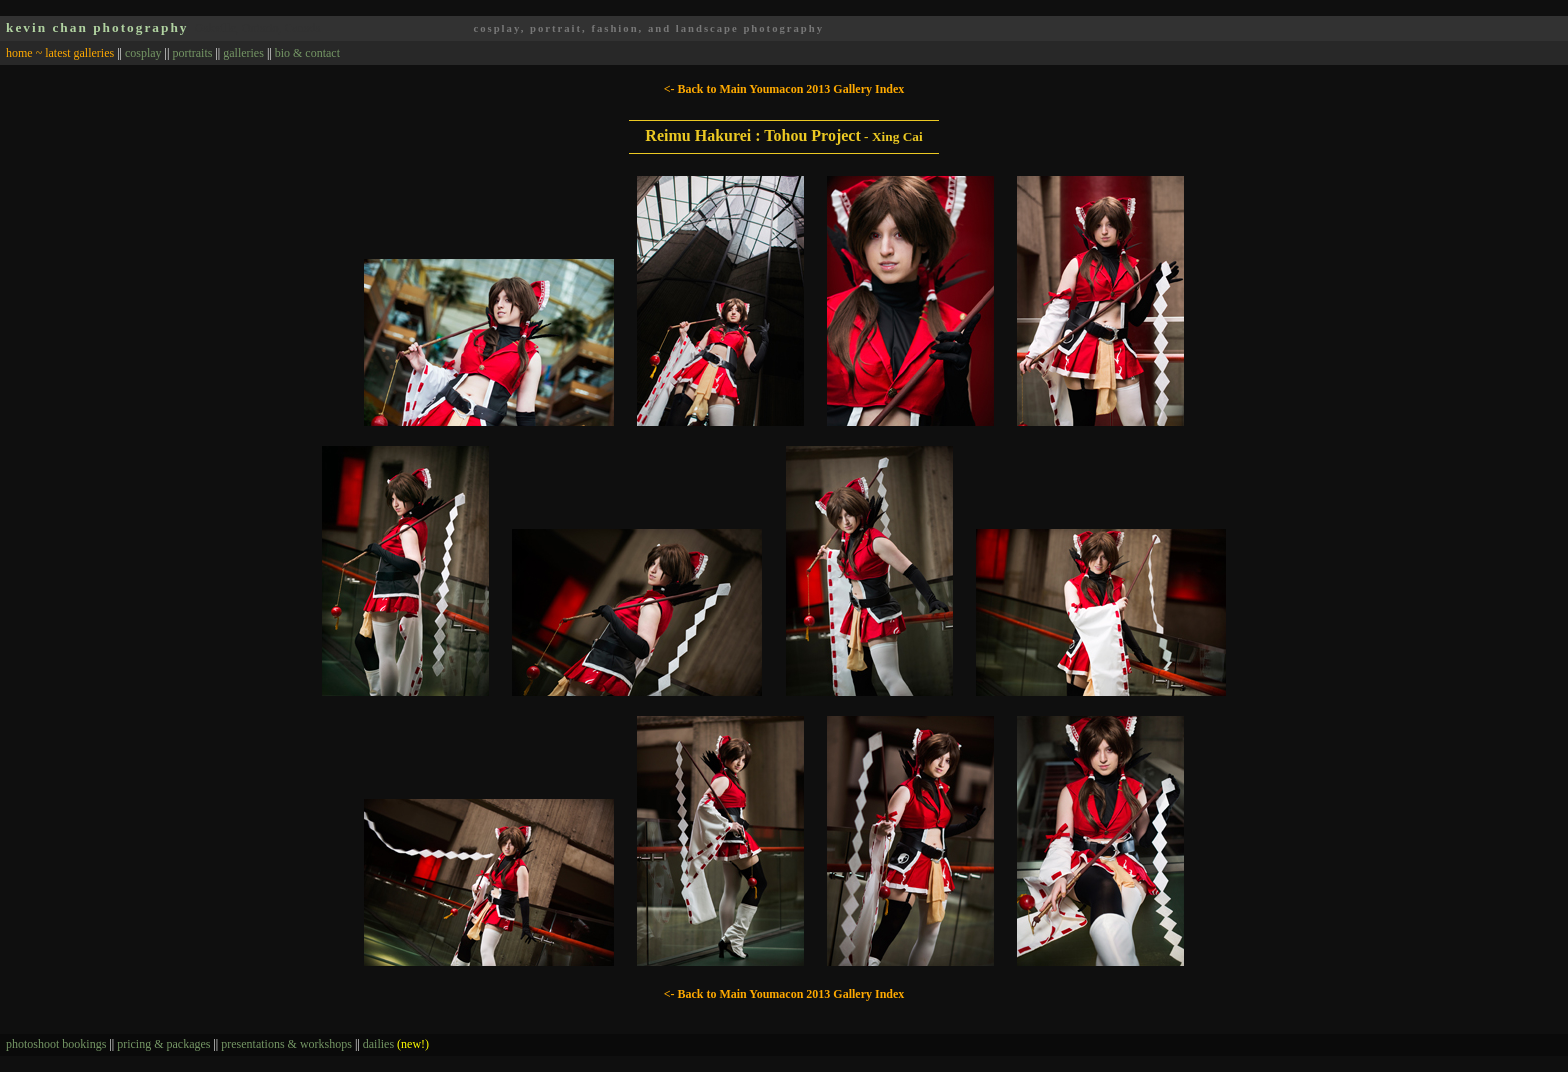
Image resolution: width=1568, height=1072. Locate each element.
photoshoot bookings (56, 1044)
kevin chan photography (97, 27)
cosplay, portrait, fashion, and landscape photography (648, 28)
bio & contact (307, 53)
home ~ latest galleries (60, 53)
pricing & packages (163, 1044)
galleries (243, 53)
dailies (396, 1044)
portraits (192, 53)
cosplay (143, 53)
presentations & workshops (286, 1044)
